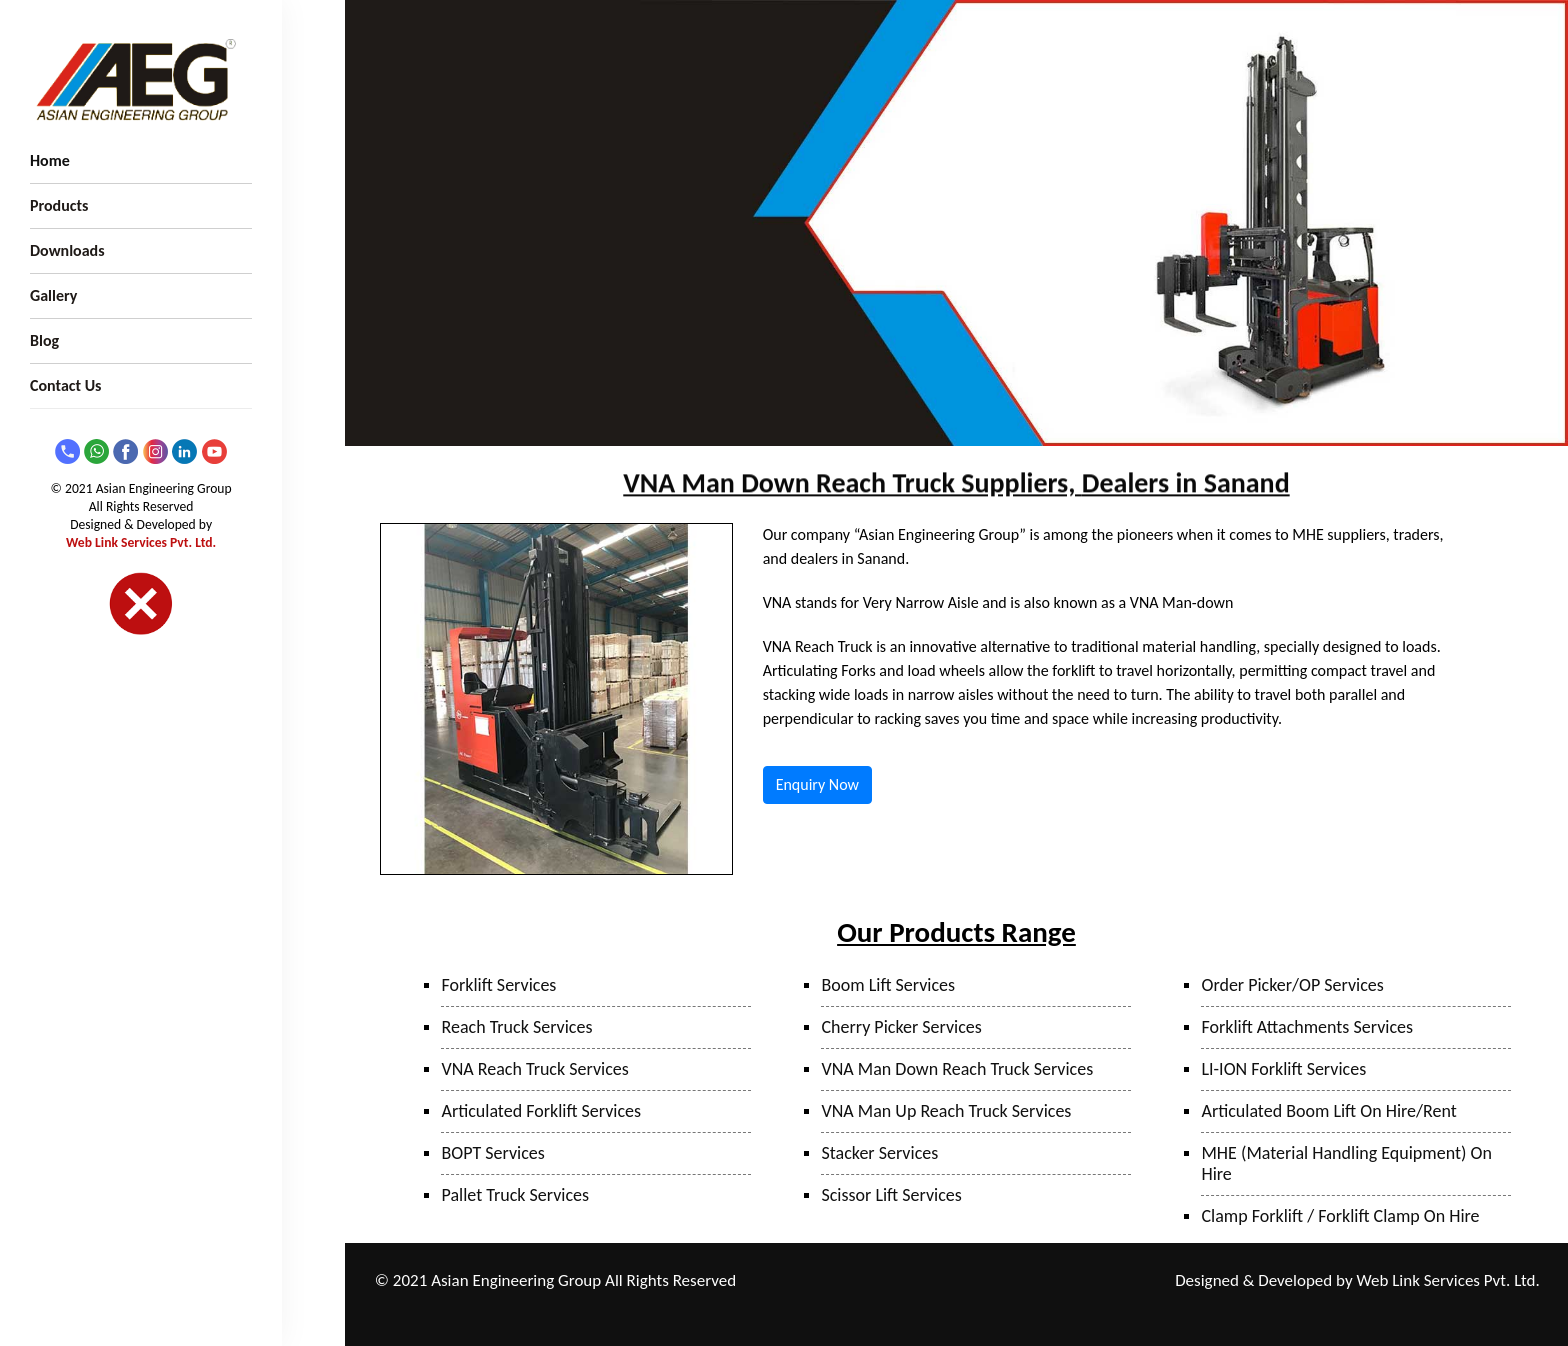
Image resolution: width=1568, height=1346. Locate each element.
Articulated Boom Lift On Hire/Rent (1328, 1111)
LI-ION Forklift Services (1283, 1069)
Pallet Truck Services (515, 1195)
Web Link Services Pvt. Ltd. (141, 542)
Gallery (53, 295)
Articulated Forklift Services (541, 1111)
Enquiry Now (817, 784)
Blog (44, 340)
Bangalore (1020, 1307)
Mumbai (980, 1281)
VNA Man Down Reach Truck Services (957, 1069)
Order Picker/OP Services (1292, 985)
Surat (1096, 1281)
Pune (882, 1281)
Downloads (67, 250)
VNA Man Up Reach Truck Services (946, 1111)
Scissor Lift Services (891, 1195)
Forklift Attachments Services (1307, 1027)
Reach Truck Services (516, 1027)
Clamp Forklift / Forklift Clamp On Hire (1340, 1216)
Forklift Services (498, 985)
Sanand (885, 1307)
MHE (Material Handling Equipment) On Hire (1346, 1163)
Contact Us (65, 385)
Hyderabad (950, 1307)
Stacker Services (879, 1153)
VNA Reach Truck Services (534, 1069)
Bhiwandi (1042, 1281)
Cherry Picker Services (901, 1027)
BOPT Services (492, 1153)
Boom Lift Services (888, 985)
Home (50, 160)
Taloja (927, 1281)
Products (59, 205)
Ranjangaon (823, 1281)
